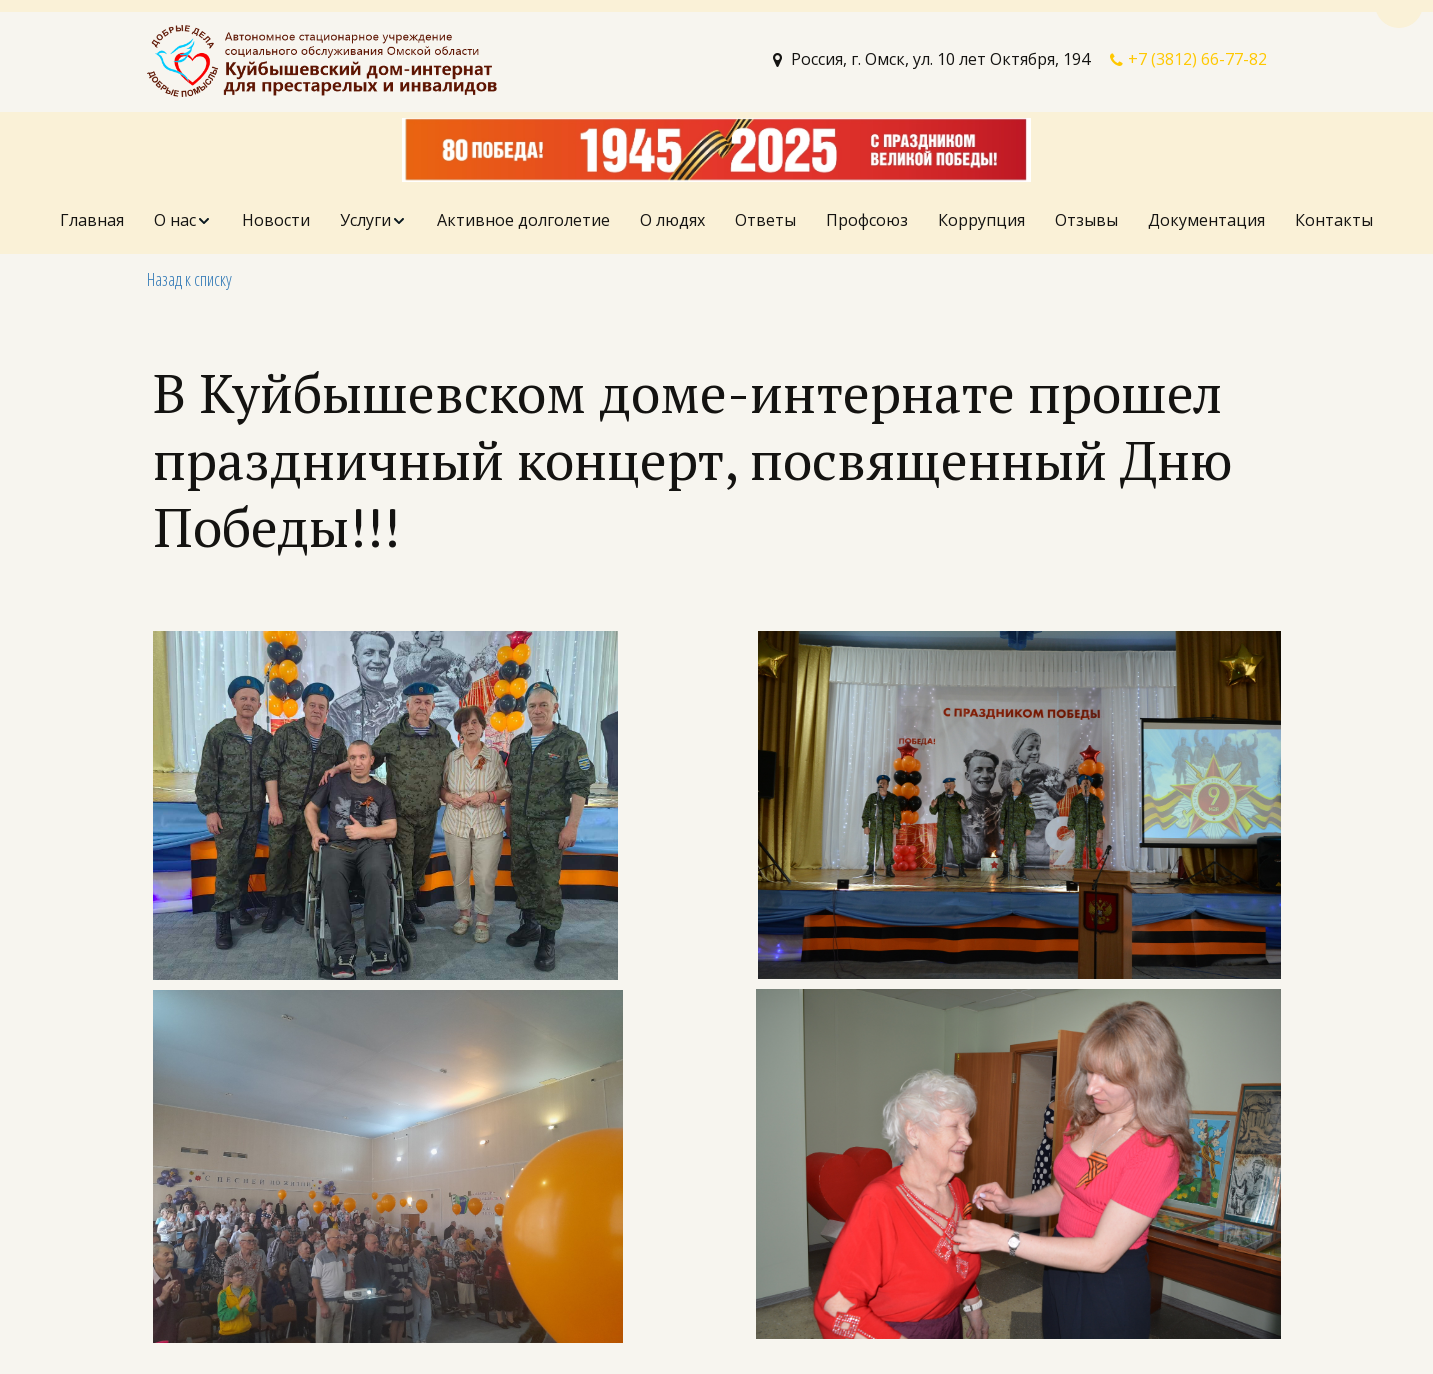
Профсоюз (867, 220)
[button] (183, 221)
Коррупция (981, 220)
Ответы (765, 220)
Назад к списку (189, 279)
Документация (1206, 220)
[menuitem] (92, 221)
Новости (276, 220)
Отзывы (1086, 220)
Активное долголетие (523, 220)
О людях (672, 220)
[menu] (716, 221)
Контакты (1334, 220)
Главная (92, 220)
